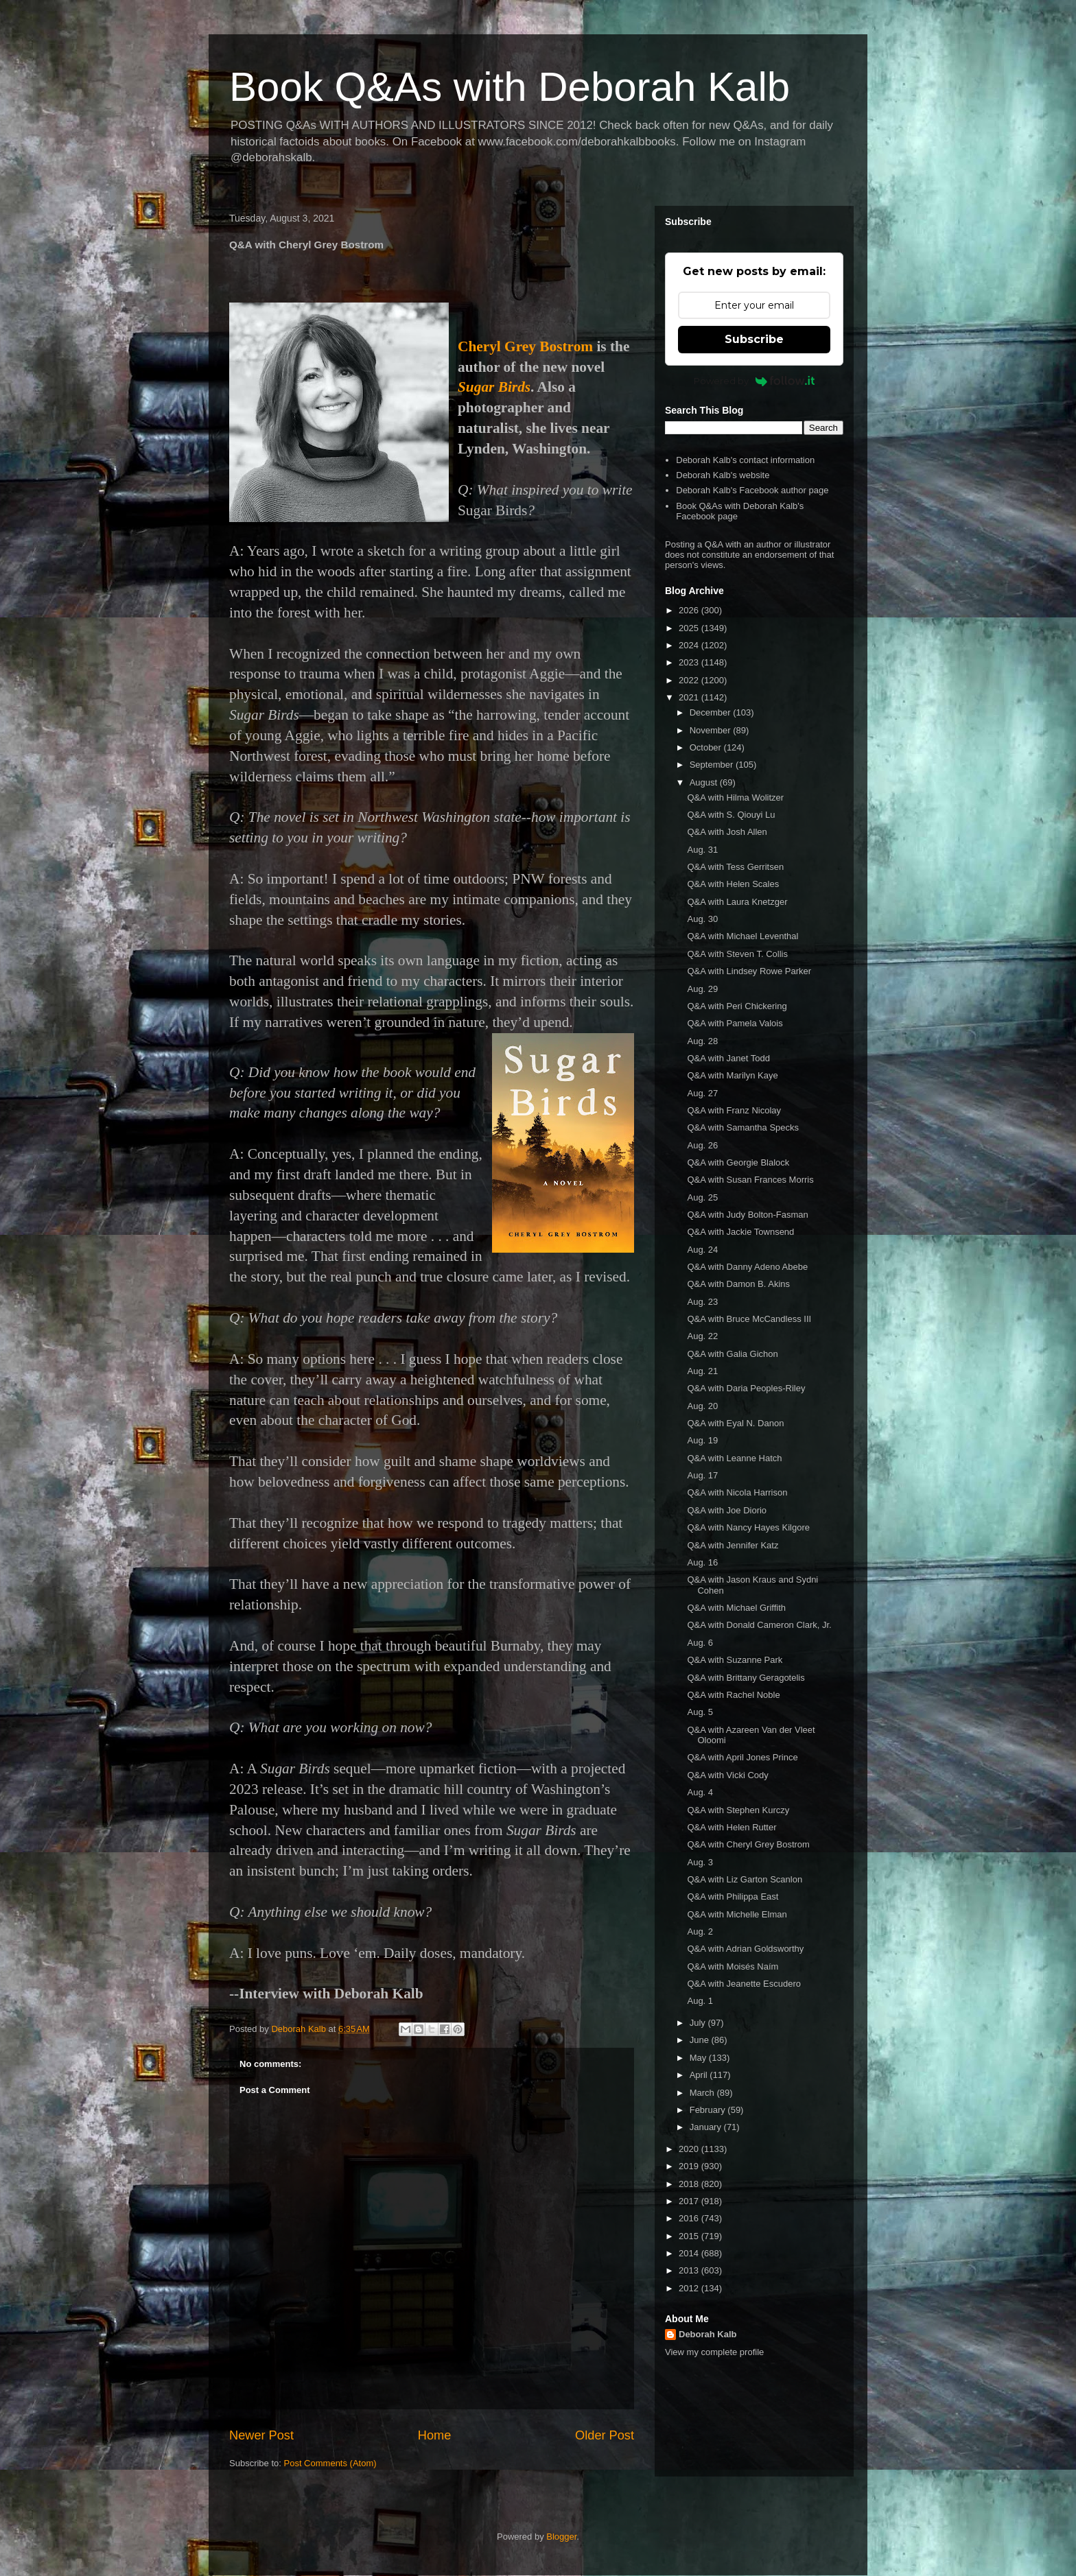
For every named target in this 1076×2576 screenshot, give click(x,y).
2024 (690, 645)
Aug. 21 (702, 1371)
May (699, 2058)
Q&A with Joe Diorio (727, 1510)
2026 (690, 610)
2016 (690, 2218)
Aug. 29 (702, 989)
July (699, 2023)
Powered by (754, 380)
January (707, 2127)
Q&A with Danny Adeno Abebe (747, 1267)
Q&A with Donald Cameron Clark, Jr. (759, 1625)
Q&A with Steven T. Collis (737, 954)
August (705, 782)
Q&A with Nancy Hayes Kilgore (748, 1527)
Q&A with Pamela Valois (734, 1023)
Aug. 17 (702, 1475)
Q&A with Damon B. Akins (738, 1284)
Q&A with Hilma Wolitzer (735, 797)
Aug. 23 (702, 1302)
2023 (690, 662)
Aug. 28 (702, 1041)
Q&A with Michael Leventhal (742, 936)
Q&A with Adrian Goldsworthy (745, 1948)
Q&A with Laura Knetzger (737, 902)
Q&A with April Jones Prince (742, 1757)
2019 (690, 2166)
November (712, 730)
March (703, 2093)
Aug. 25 (702, 1197)
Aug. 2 (700, 1931)
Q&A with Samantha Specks (743, 1127)
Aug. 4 (700, 1792)
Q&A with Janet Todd (728, 1058)
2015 (690, 2236)
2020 (690, 2149)
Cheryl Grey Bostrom (525, 346)
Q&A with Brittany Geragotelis (745, 1678)
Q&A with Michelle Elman (736, 1914)
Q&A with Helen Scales (733, 884)
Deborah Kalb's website (722, 475)
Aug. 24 (702, 1249)
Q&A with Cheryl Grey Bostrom (748, 1844)
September (713, 764)
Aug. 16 (702, 1562)
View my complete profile (714, 2352)
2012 (690, 2288)
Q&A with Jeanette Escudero (743, 1983)
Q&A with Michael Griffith (736, 1608)
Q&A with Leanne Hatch (734, 1458)
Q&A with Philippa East (732, 1896)
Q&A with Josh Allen (727, 832)
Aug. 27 (702, 1093)
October (707, 747)
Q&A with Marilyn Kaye (732, 1075)
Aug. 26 (702, 1145)
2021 (690, 697)
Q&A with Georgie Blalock (738, 1162)
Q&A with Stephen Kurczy (738, 1810)
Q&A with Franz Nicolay (734, 1110)
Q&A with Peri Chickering (736, 1006)
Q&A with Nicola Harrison (737, 1492)
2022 (690, 680)
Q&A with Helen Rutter (731, 1827)
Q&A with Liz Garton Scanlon (744, 1879)
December (712, 712)
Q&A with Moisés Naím (732, 1966)
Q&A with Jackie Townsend (740, 1232)
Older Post (604, 2435)
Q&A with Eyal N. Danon (735, 1423)
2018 (690, 2184)
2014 (690, 2253)
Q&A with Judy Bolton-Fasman (747, 1214)
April (700, 2075)
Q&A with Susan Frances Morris (750, 1179)
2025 (690, 628)
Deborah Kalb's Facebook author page (752, 490)
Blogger (561, 2536)
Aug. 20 (702, 1406)
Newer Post (261, 2435)
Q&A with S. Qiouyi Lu (731, 815)
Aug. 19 (702, 1440)
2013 (690, 2270)
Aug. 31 (702, 849)
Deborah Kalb (708, 2334)
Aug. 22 (702, 1336)
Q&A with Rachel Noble (733, 1695)
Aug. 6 (700, 1643)
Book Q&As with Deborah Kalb (509, 87)
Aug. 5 (700, 1712)
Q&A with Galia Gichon (732, 1354)
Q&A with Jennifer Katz (732, 1545)
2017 (690, 2201)
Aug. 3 (700, 1862)
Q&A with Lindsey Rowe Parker (749, 971)
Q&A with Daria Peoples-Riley (746, 1388)
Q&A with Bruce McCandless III (749, 1319)
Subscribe (754, 339)
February (709, 2110)
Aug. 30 (702, 919)
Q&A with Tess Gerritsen (735, 867)
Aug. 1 (700, 2001)
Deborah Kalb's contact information (745, 460)
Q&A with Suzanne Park (734, 1660)
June (701, 2040)
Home (435, 2435)
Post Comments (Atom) (330, 2463)
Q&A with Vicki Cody (727, 1775)
